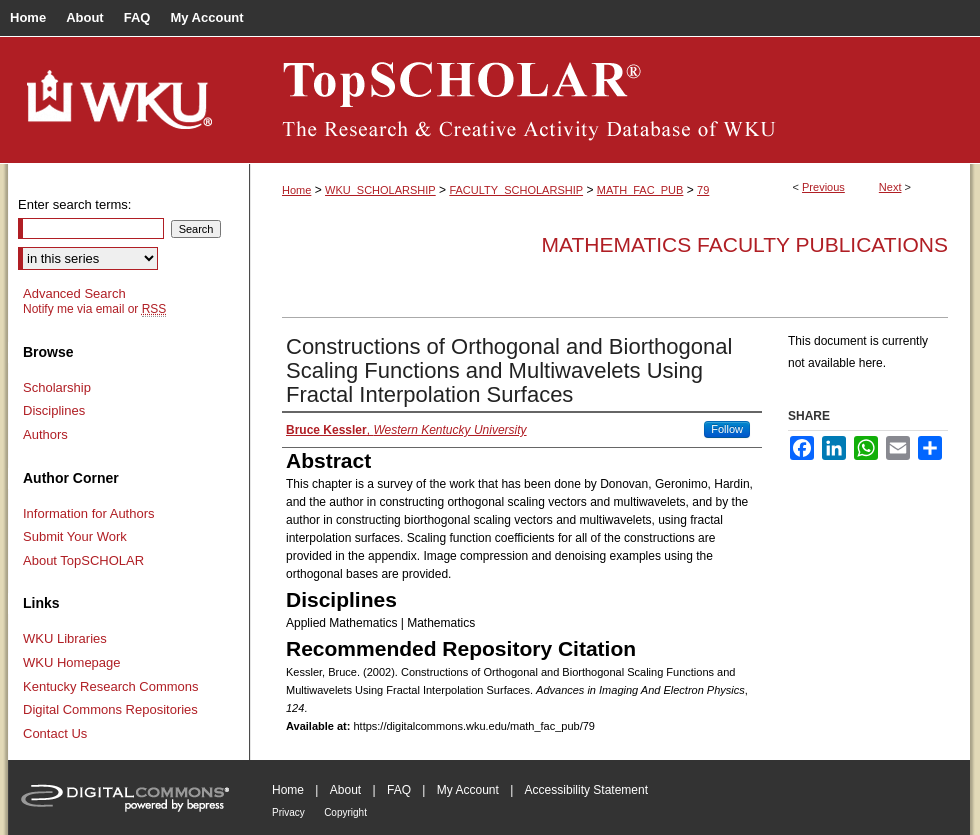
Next (890, 187)
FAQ (399, 790)
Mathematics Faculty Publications (745, 244)
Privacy (288, 812)
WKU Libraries (65, 638)
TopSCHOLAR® (610, 100)
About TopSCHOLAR (83, 560)
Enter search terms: (74, 204)
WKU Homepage (72, 662)
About (345, 790)
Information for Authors (89, 513)
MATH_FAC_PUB (640, 190)
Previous (823, 187)
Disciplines (54, 410)
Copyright (345, 812)
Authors (45, 434)
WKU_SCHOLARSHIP (380, 190)
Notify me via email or (94, 309)
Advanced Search (74, 293)
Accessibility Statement (586, 790)
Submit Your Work (75, 536)
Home (296, 190)
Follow (727, 429)
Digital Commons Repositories (110, 709)
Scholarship (57, 387)
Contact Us (55, 733)
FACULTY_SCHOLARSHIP (516, 190)
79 (703, 190)
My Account (468, 790)
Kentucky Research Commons (111, 686)
